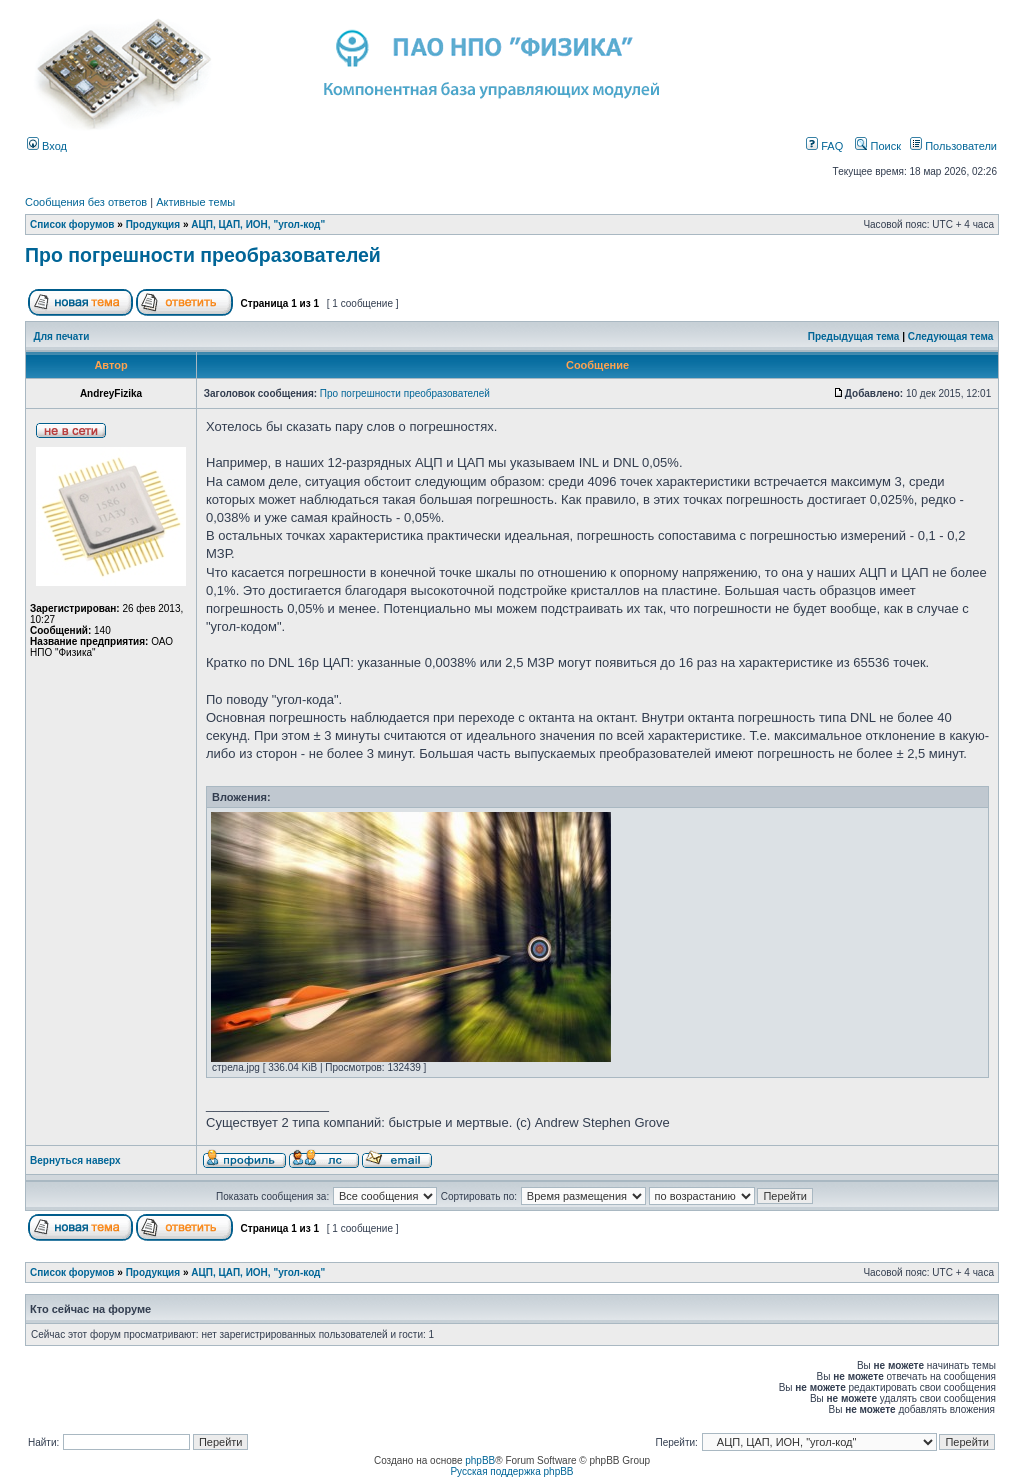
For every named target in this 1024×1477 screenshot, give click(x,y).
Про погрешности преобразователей (203, 255)
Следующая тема (950, 336)
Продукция (153, 224)
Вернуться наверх (75, 1160)
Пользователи (953, 146)
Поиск (878, 146)
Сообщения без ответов (86, 202)
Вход (47, 146)
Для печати (62, 336)
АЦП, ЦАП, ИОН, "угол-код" (258, 224)
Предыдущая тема (854, 336)
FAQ (824, 146)
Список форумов (72, 224)
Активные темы (195, 202)
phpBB (480, 1460)
